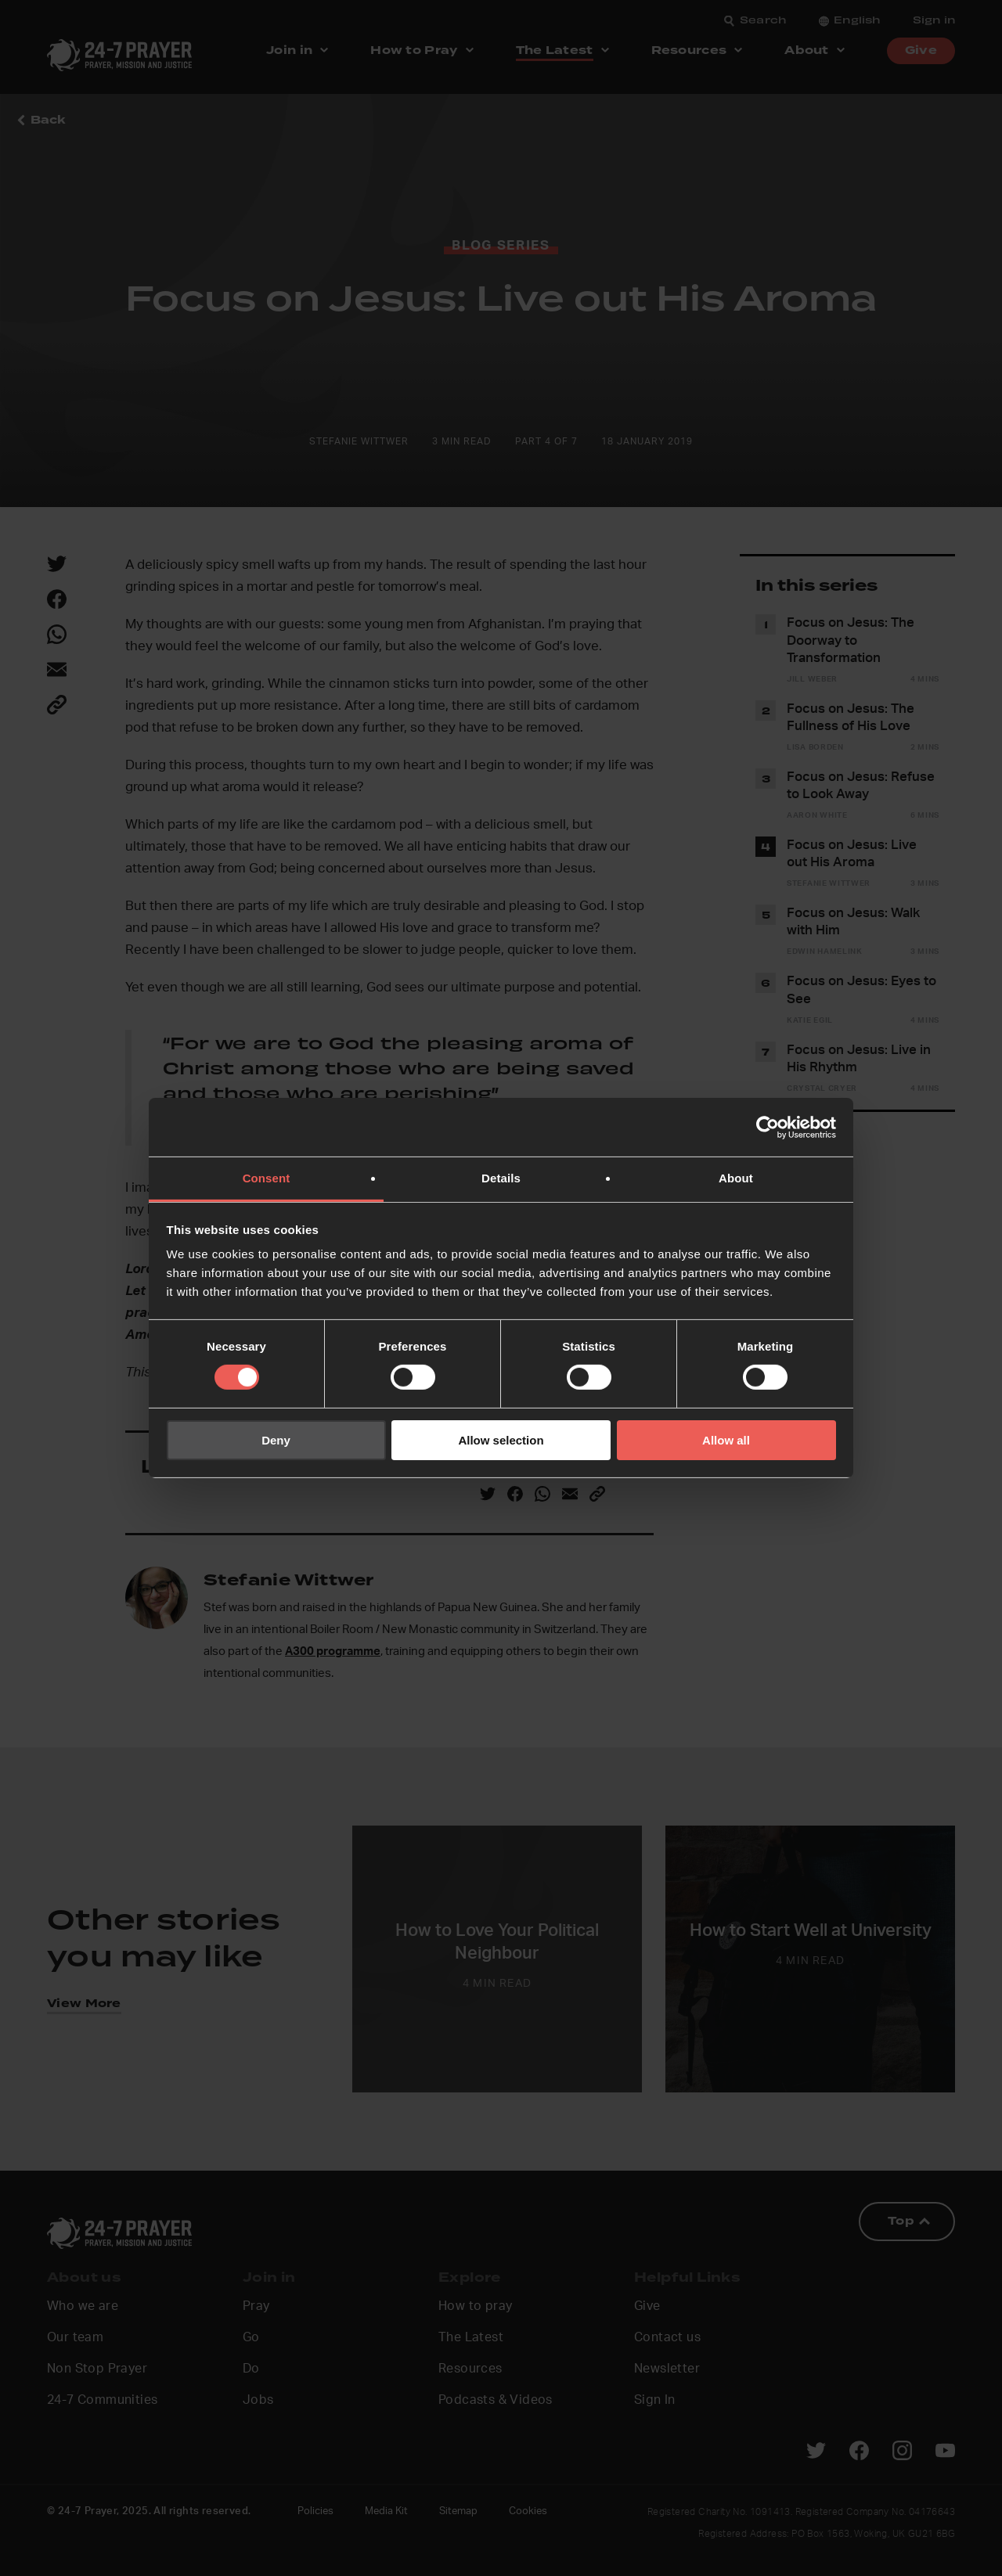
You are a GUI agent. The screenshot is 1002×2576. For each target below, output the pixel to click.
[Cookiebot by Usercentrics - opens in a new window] (767, 1127)
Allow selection (500, 1440)
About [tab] (736, 1178)
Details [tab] (501, 1178)
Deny (275, 1440)
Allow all (726, 1440)
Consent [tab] (266, 1178)
